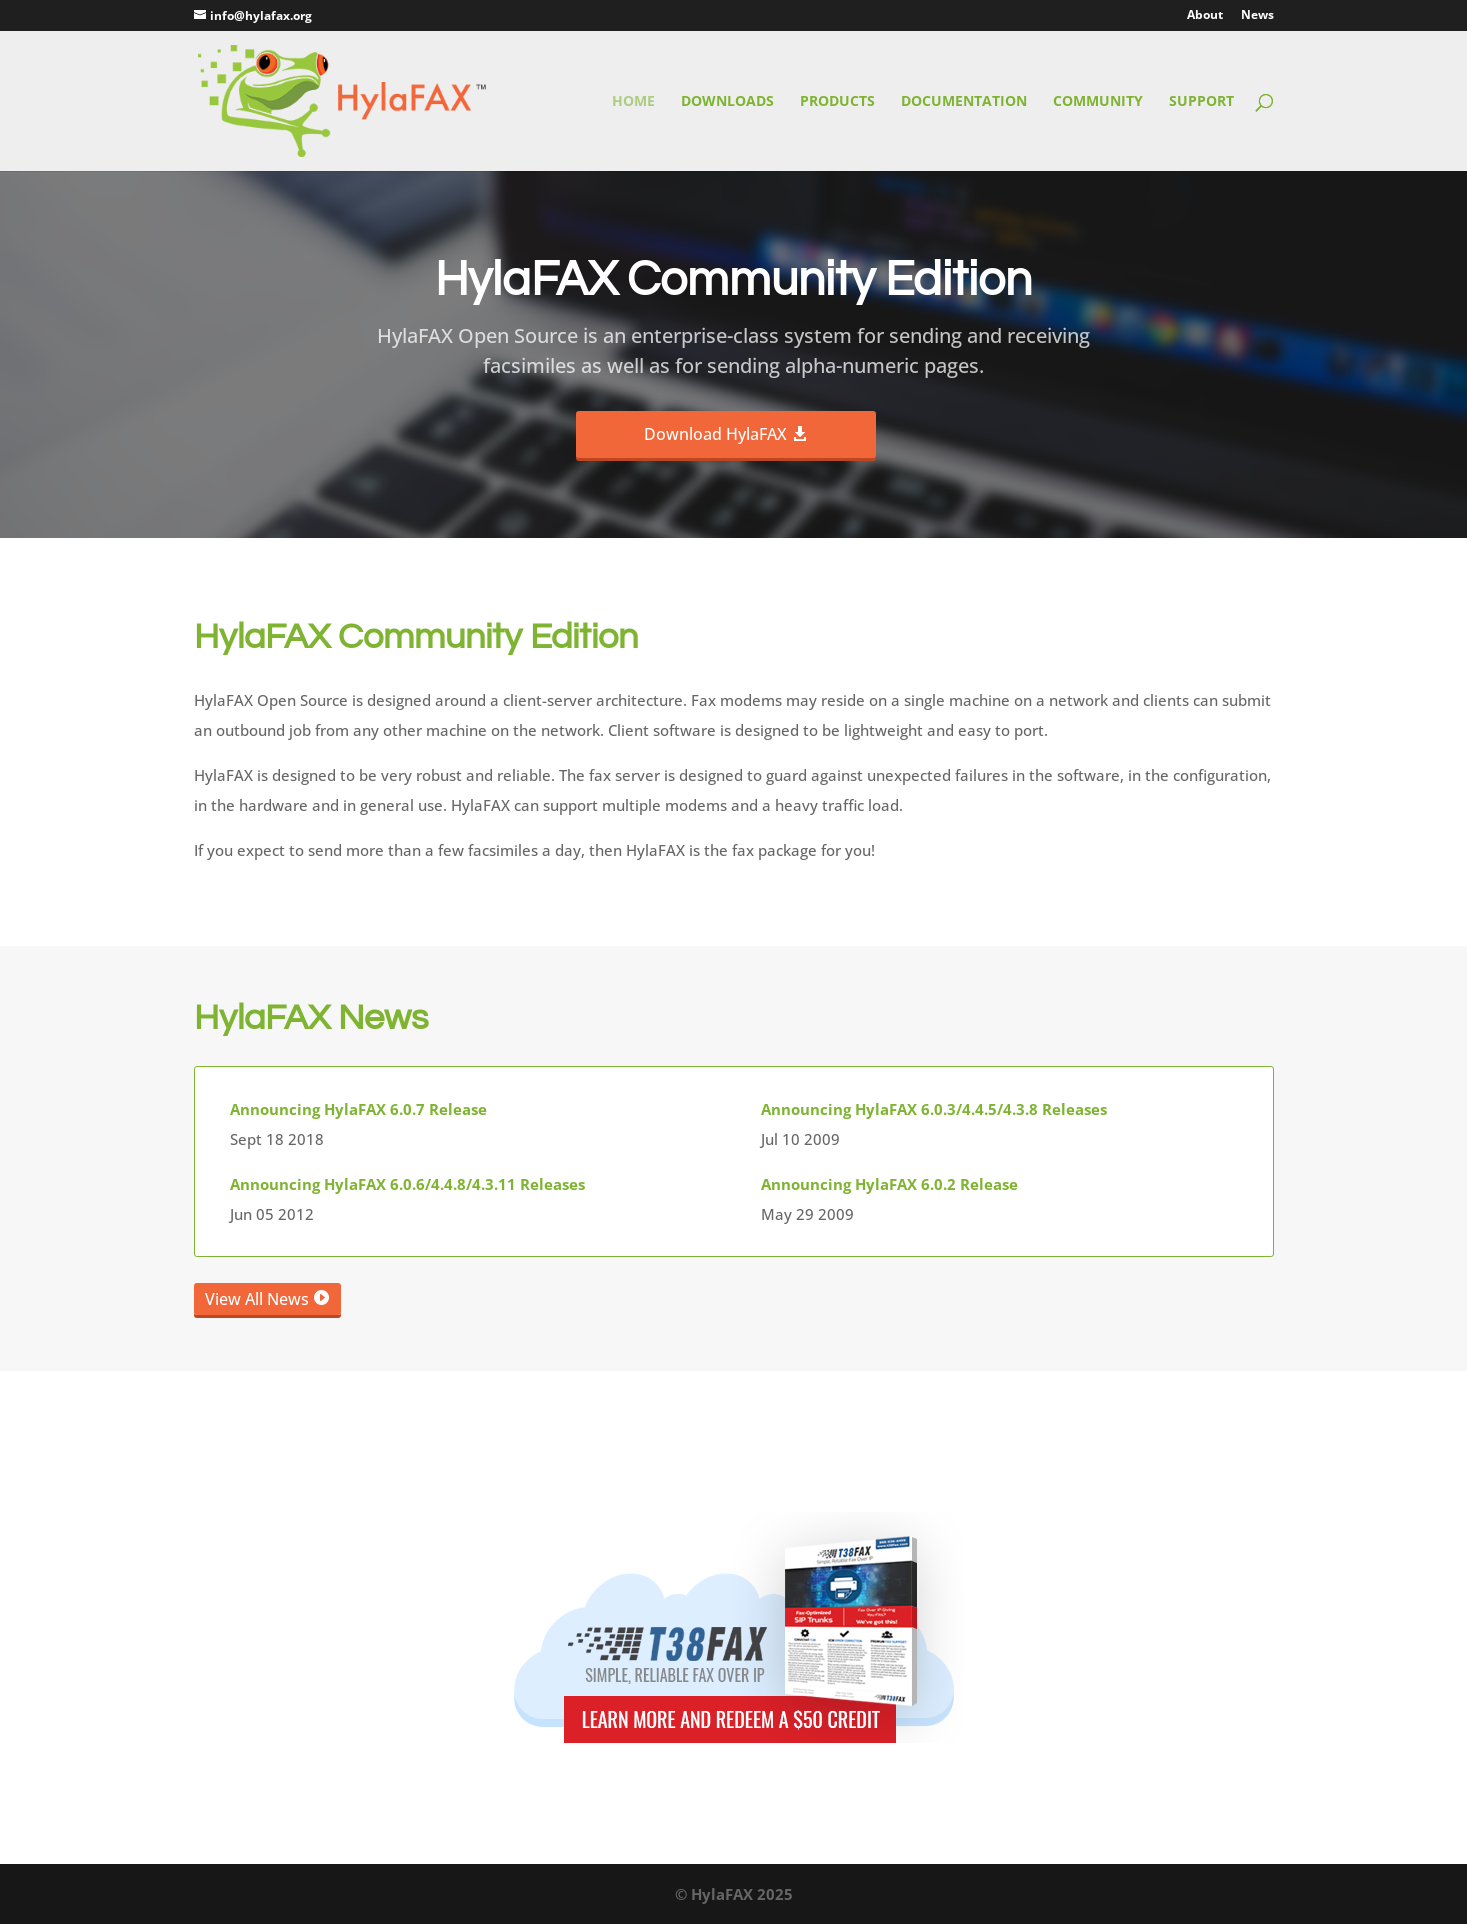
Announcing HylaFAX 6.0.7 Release (358, 1109)
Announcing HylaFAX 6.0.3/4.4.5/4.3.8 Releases (934, 1109)
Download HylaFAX (715, 434)
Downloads (727, 102)
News (1257, 16)
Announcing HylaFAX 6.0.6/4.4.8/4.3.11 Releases (407, 1184)
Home (633, 102)
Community (1098, 102)
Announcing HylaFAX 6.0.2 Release (889, 1184)
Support (1201, 102)
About (1205, 16)
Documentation (964, 102)
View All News (257, 1299)
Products (837, 102)
